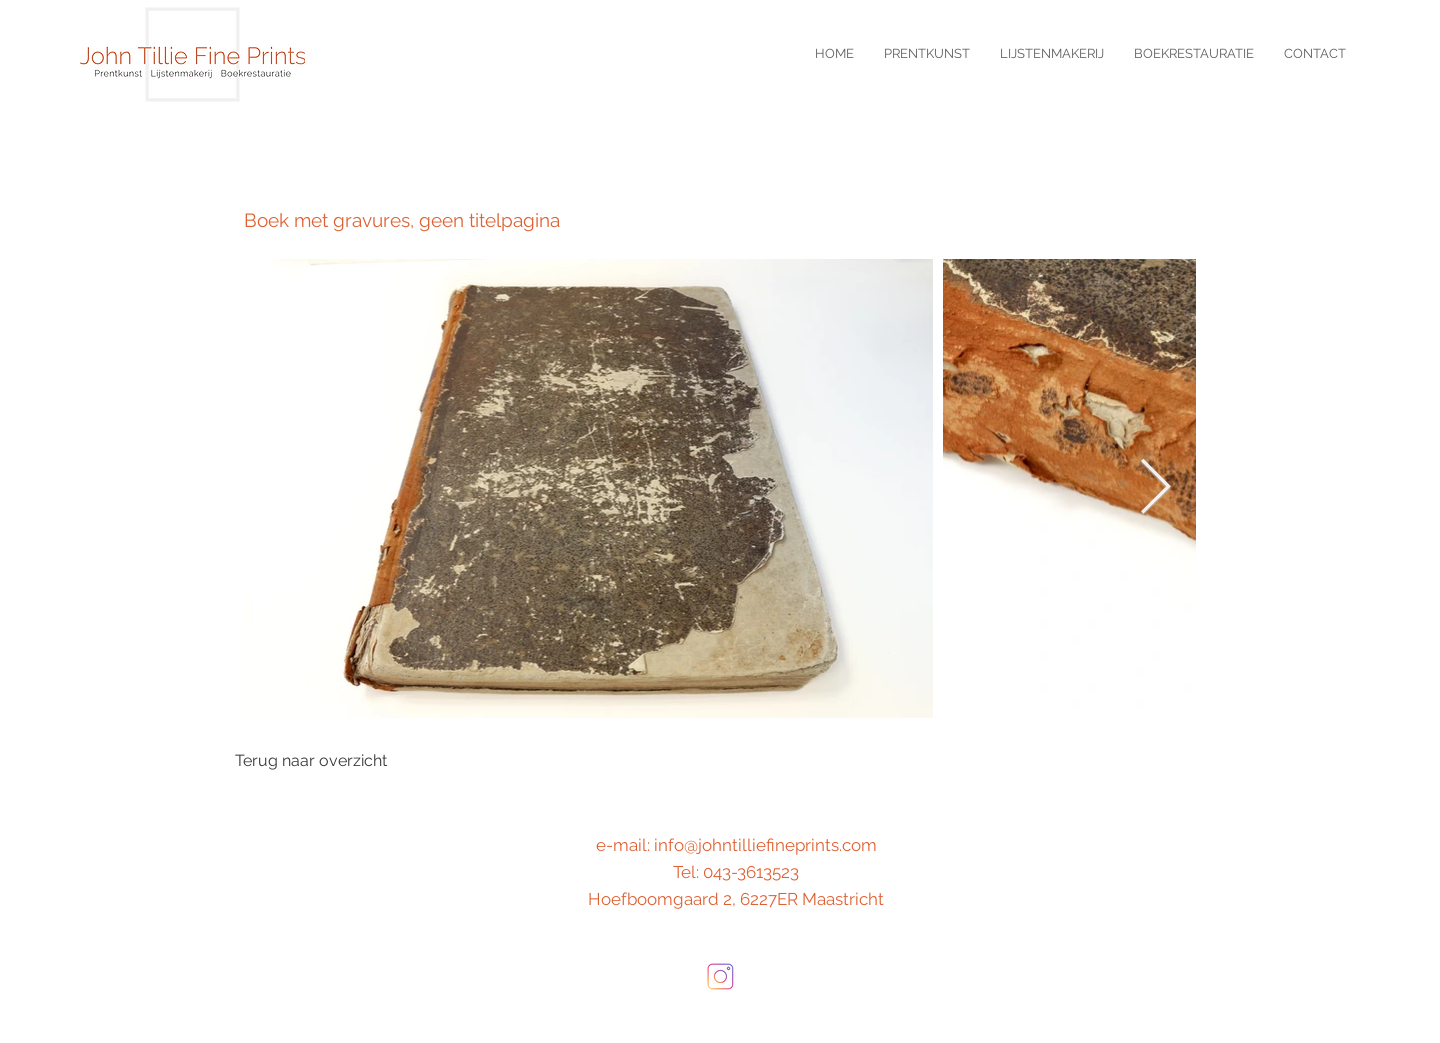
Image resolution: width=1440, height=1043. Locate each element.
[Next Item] (1155, 488)
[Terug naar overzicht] (311, 761)
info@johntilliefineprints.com (765, 845)
